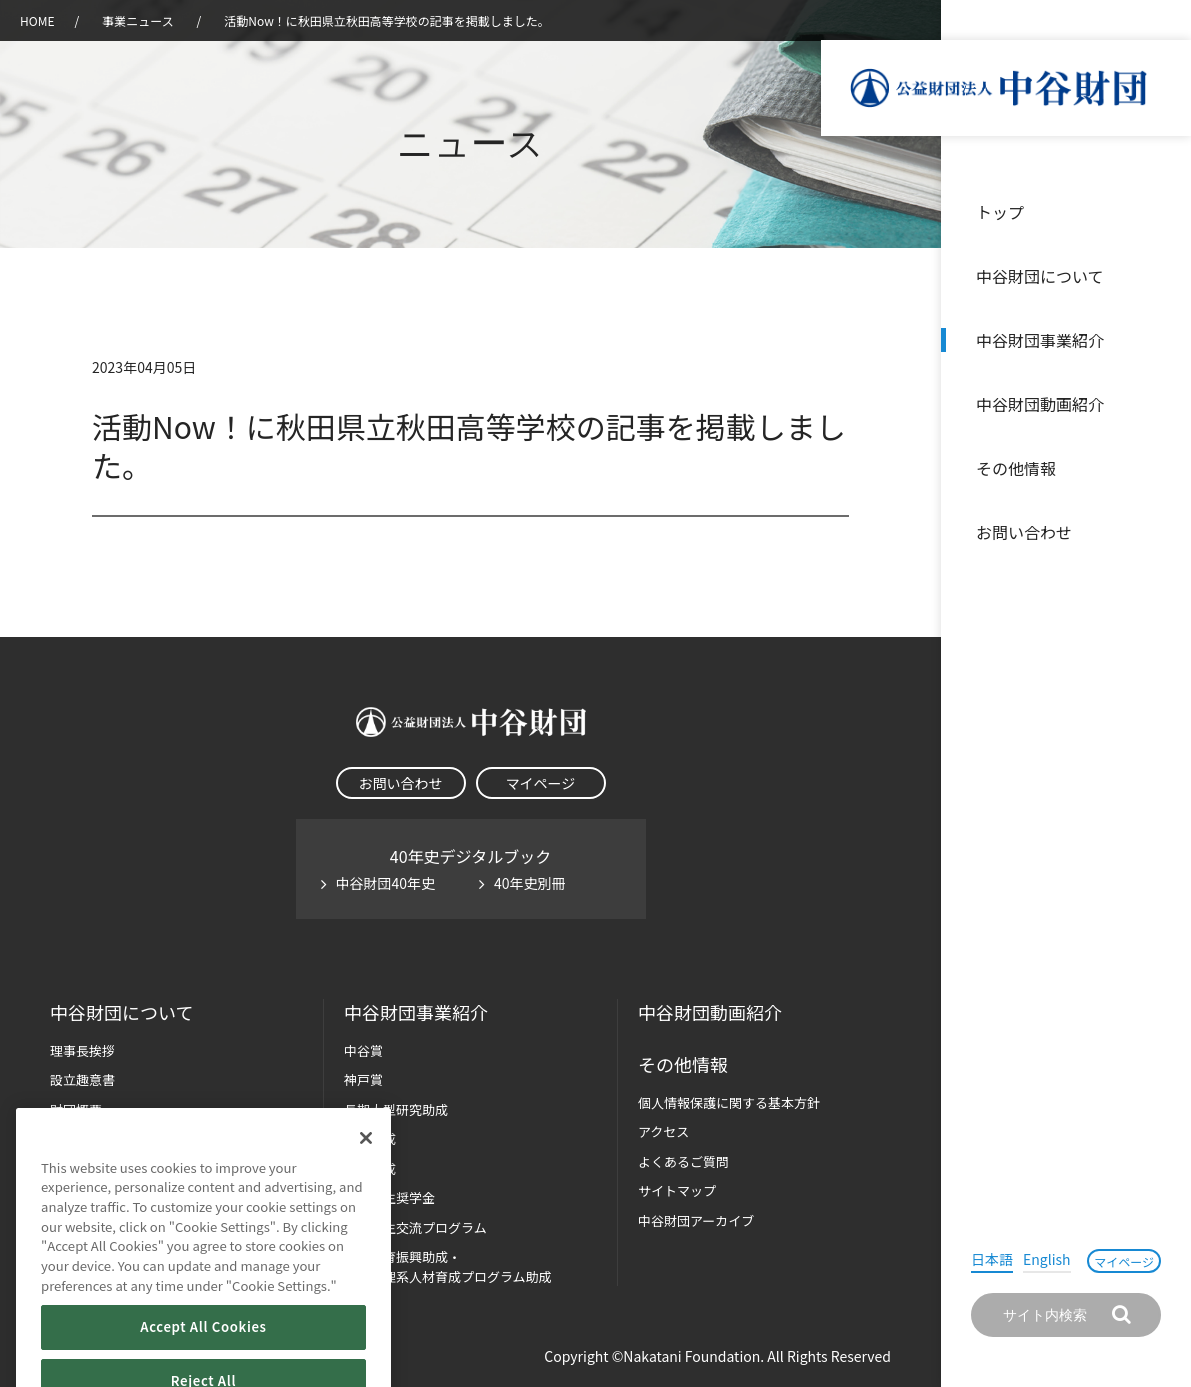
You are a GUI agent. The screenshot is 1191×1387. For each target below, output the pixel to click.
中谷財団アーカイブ (696, 1220)
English (1047, 1259)
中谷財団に (121, 1012)
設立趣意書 (82, 1079)
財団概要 (76, 1109)
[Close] (366, 1166)
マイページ (1124, 1261)
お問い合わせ (1024, 532)
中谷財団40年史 (386, 883)
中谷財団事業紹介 (1040, 340)
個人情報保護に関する (729, 1102)
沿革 (1162, 404)
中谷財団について (1040, 276)
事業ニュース (139, 20)
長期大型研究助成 (396, 1109)
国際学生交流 (415, 1227)
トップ (1000, 212)
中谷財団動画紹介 (1040, 404)
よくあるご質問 (683, 1161)
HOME (37, 20)
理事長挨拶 (82, 1050)
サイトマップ (677, 1190)
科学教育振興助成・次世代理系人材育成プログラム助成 (448, 1266)
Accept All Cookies (203, 1355)
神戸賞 (363, 1079)
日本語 (992, 1259)
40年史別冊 (530, 883)
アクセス (663, 1131)
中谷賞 (363, 1050)
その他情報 (1016, 468)
